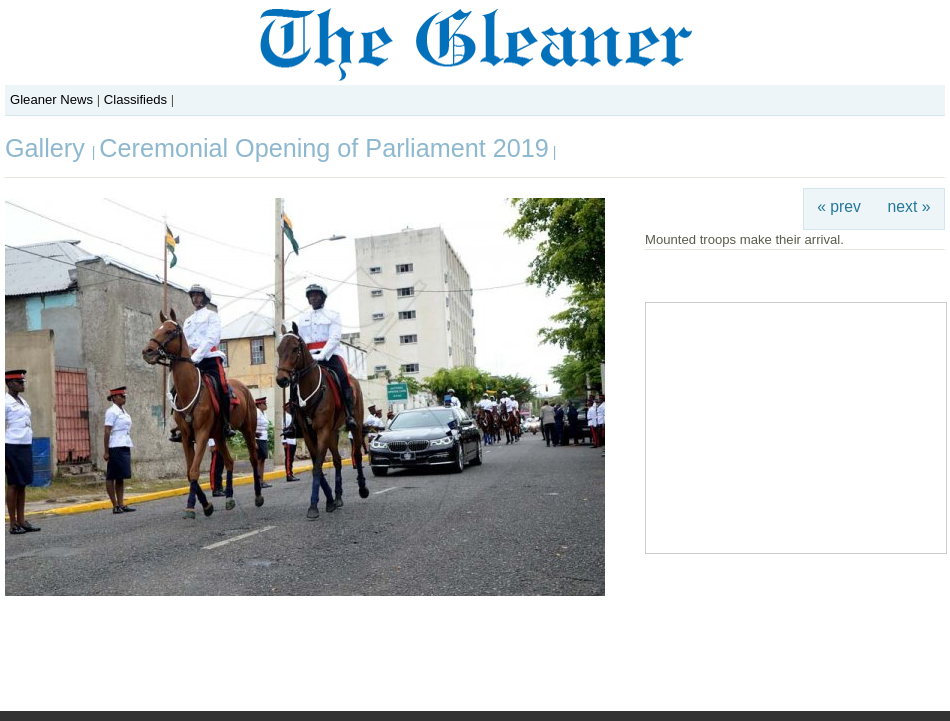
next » (909, 206)
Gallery (48, 148)
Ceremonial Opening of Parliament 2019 (323, 148)
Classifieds (135, 99)
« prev (839, 206)
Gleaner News (51, 99)
